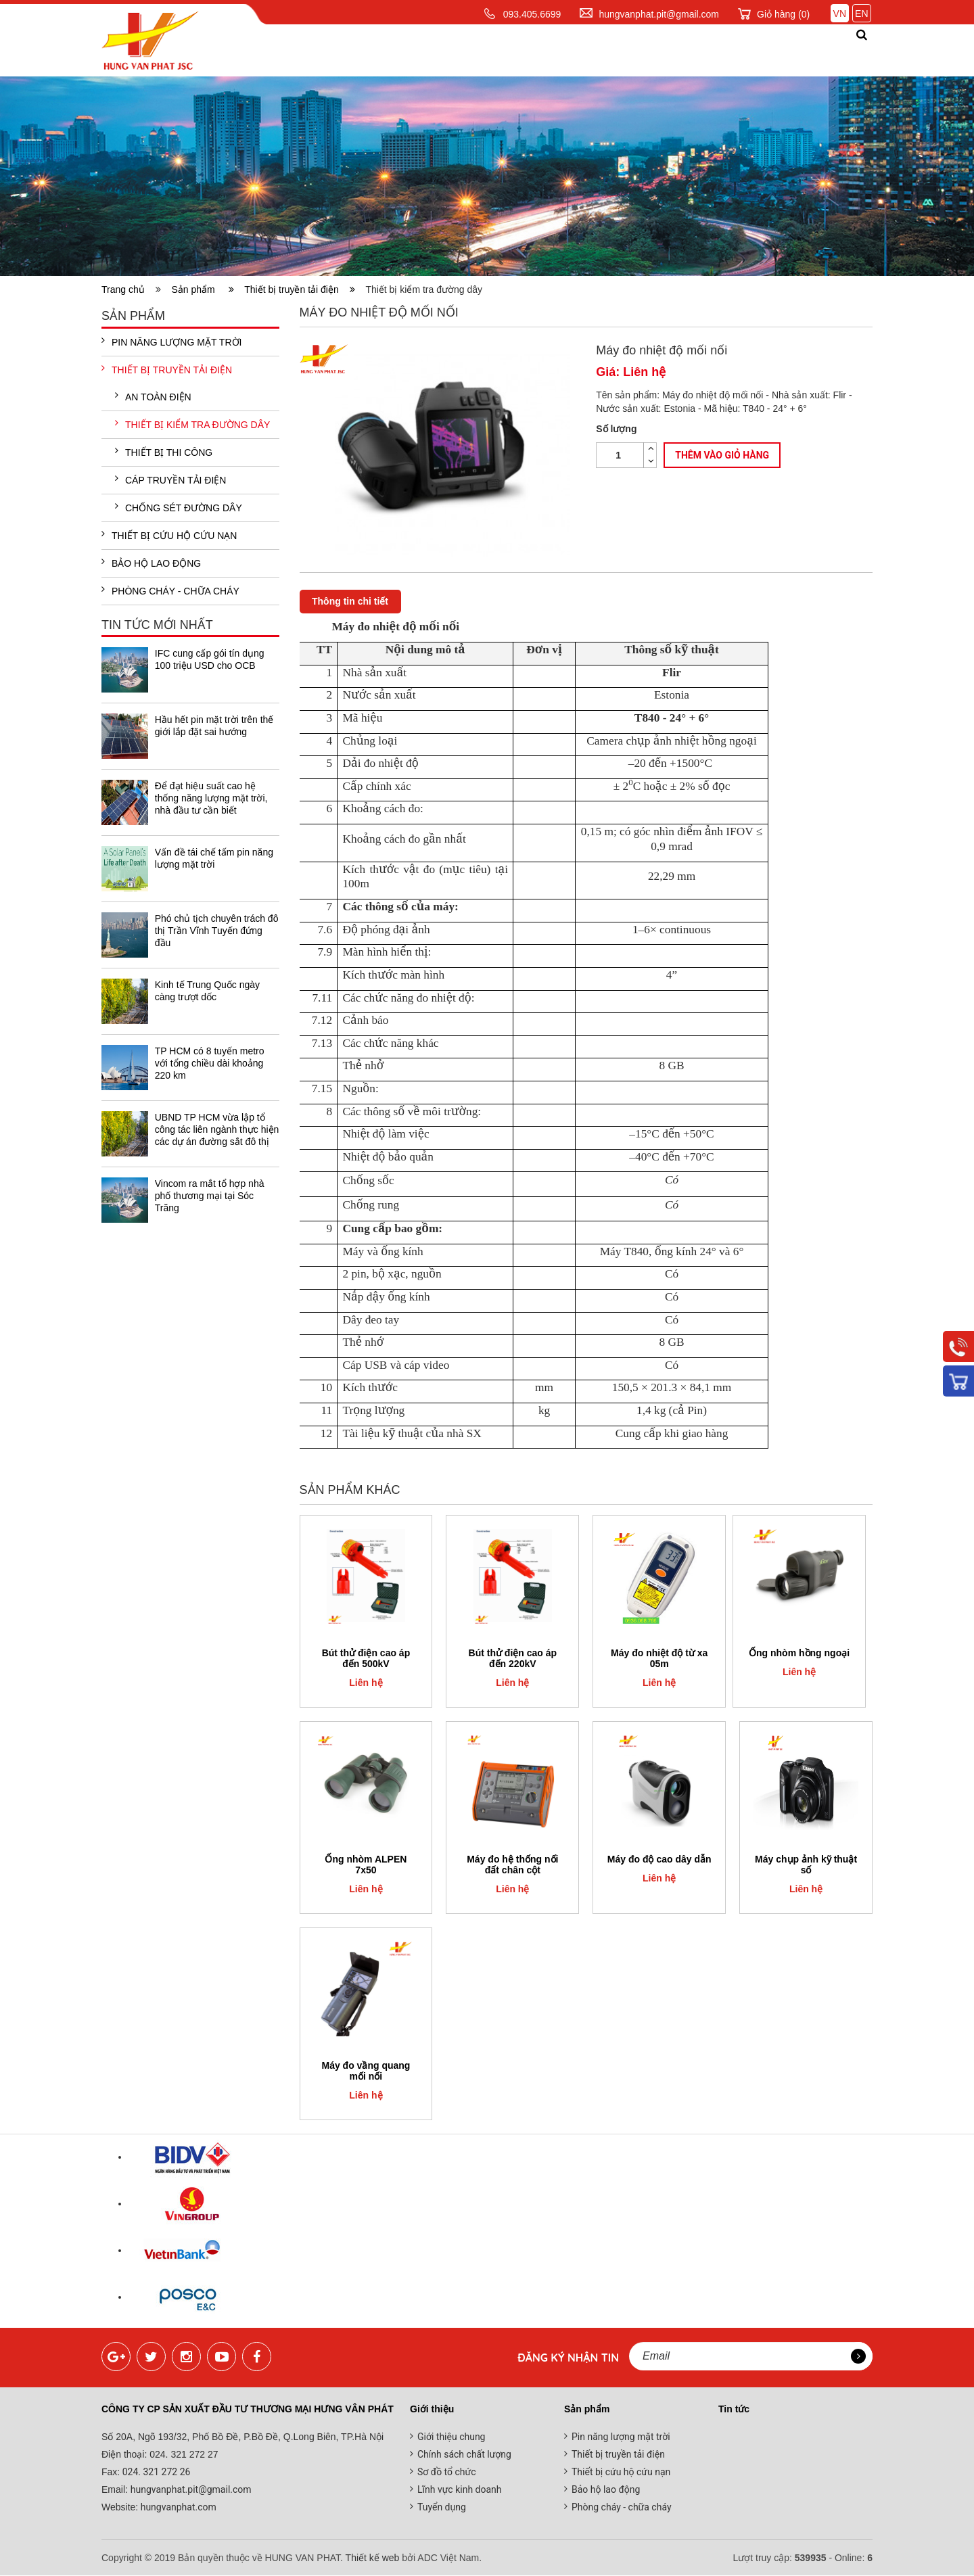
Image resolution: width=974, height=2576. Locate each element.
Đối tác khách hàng (706, 50)
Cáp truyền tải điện (170, 479)
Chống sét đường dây (178, 507)
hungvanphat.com (177, 2507)
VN (839, 13)
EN (861, 13)
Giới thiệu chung (451, 2437)
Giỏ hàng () (783, 14)
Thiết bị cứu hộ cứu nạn (169, 535)
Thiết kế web (373, 2558)
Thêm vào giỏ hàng (722, 455)
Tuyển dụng (441, 2507)
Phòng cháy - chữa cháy (170, 590)
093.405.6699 (532, 14)
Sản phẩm (453, 50)
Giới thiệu (372, 50)
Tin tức (597, 50)
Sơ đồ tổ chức (446, 2472)
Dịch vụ (529, 50)
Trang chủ (285, 50)
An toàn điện (153, 396)
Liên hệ (815, 50)
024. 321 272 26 (155, 2472)
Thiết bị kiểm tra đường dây (192, 424)
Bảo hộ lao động (151, 563)
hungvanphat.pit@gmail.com (659, 14)
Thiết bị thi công (163, 452)
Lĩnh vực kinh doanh (459, 2490)
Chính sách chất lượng (464, 2455)
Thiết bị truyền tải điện (299, 289)
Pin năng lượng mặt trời (171, 341)
